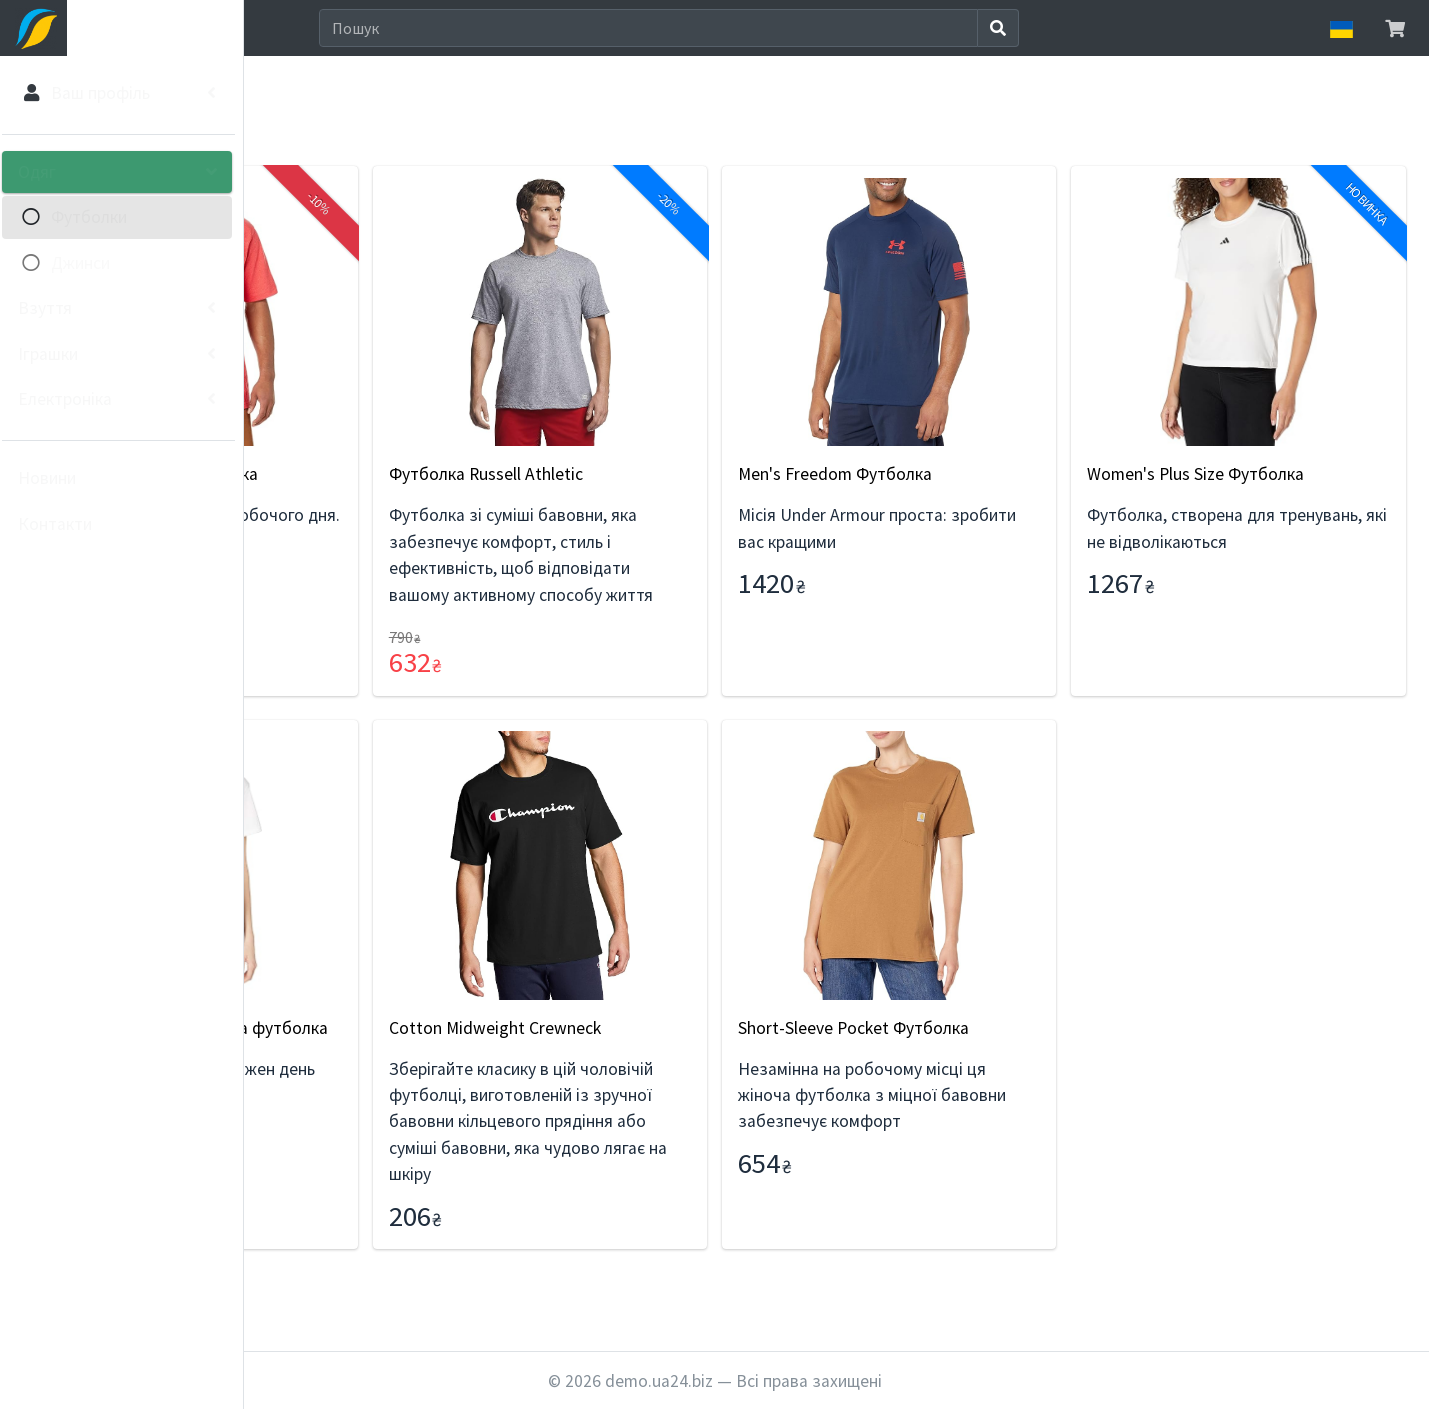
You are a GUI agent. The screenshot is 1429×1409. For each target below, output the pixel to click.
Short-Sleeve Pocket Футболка (978, 1054)
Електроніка (71, 399)
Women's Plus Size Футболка (1258, 474)
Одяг (43, 172)
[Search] (773, 28)
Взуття (51, 308)
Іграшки (54, 354)
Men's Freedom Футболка (960, 474)
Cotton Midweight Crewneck (682, 1054)
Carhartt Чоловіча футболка (399, 474)
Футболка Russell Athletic (673, 474)
